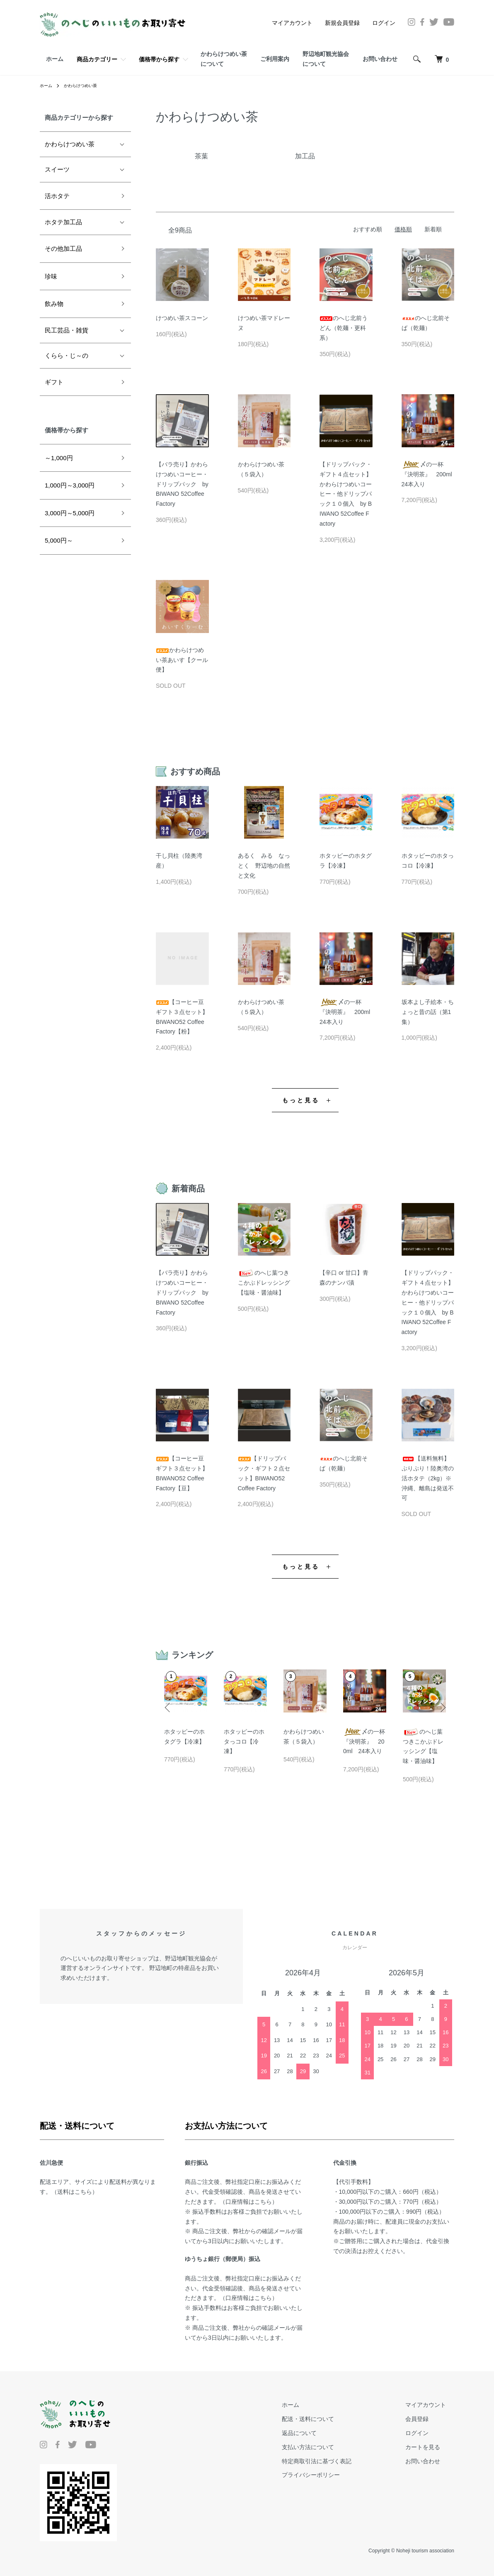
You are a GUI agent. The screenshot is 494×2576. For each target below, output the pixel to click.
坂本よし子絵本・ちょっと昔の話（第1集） (428, 1012)
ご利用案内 (274, 59)
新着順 (433, 229)
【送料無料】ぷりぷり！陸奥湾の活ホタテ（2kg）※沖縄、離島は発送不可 (428, 1478)
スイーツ (57, 169)
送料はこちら (74, 2191)
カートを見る (431, 2447)
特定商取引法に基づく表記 (341, 2461)
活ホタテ (57, 195)
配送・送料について (333, 2419)
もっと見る (301, 1100)
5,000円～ (59, 540)
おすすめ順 (367, 229)
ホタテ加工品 (63, 222)
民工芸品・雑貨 (66, 330)
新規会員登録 (342, 22)
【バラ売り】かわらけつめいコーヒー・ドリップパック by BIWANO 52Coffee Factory (182, 484)
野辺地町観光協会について (326, 59)
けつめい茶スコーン (182, 318)
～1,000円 (59, 457)
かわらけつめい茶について (224, 59)
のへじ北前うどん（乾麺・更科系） (344, 328)
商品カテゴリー (97, 59)
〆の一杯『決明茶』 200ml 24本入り (430, 474)
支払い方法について (333, 2447)
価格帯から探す (159, 59)
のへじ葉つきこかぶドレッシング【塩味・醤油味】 (264, 1282)
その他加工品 (63, 248)
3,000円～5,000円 (69, 513)
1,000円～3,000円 (69, 485)
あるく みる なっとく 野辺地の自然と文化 (264, 865)
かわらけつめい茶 (86, 85)
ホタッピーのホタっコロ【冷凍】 (244, 1741)
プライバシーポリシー (336, 2475)
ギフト (54, 382)
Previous (170, 1702)
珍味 (51, 276)
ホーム (54, 59)
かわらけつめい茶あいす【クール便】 (182, 660)
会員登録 (425, 2419)
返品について (324, 2433)
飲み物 (54, 303)
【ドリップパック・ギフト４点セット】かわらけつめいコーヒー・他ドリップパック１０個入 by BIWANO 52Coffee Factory (346, 494)
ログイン (383, 22)
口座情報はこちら (248, 2201)
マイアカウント (292, 22)
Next (439, 1702)
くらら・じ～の (66, 355)
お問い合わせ (380, 59)
